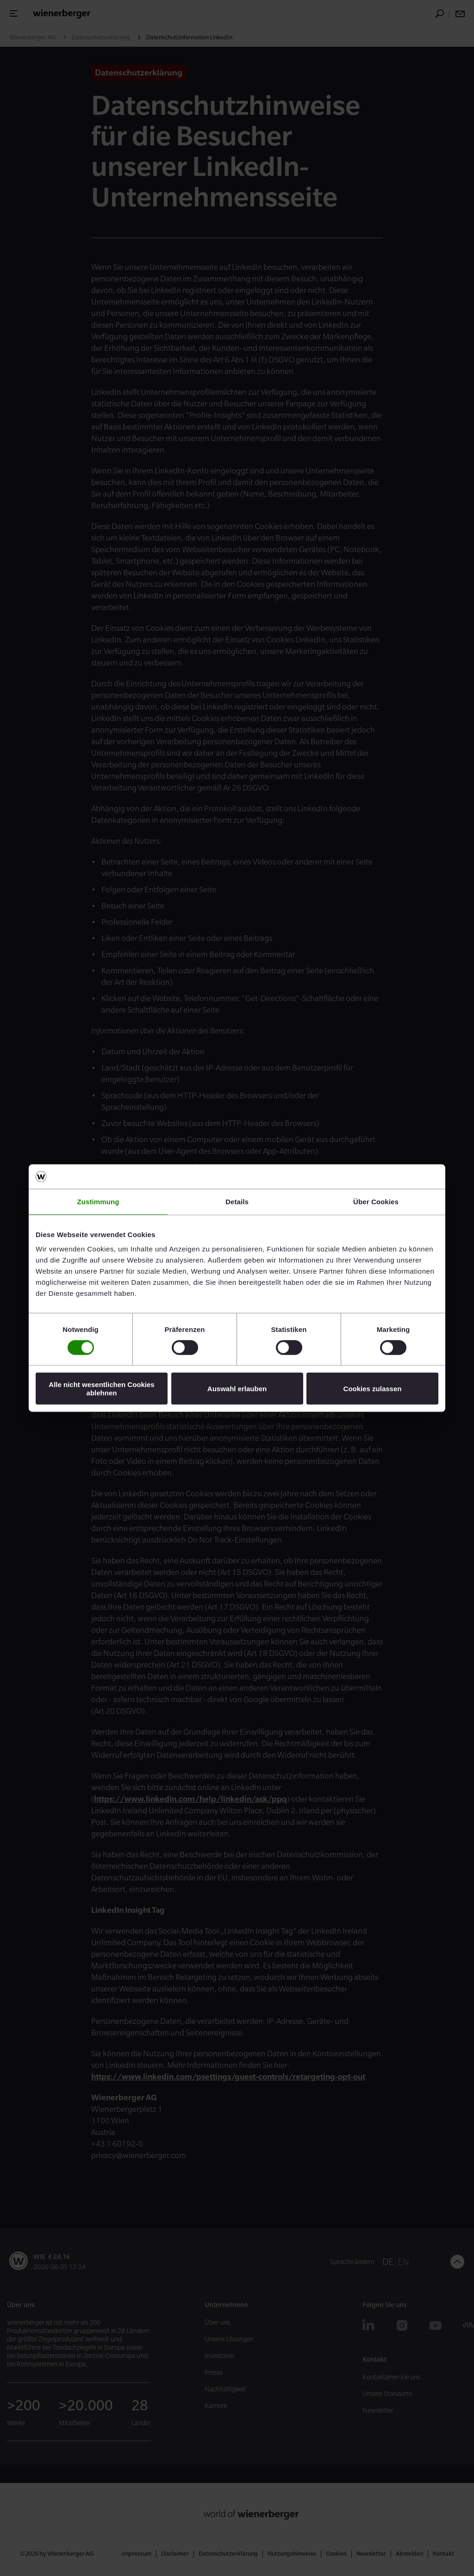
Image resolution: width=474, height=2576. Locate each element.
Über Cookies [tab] (376, 1201)
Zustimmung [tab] (98, 1201)
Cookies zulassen (372, 1389)
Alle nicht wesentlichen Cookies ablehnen (101, 1388)
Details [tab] (237, 1201)
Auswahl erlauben (237, 1389)
